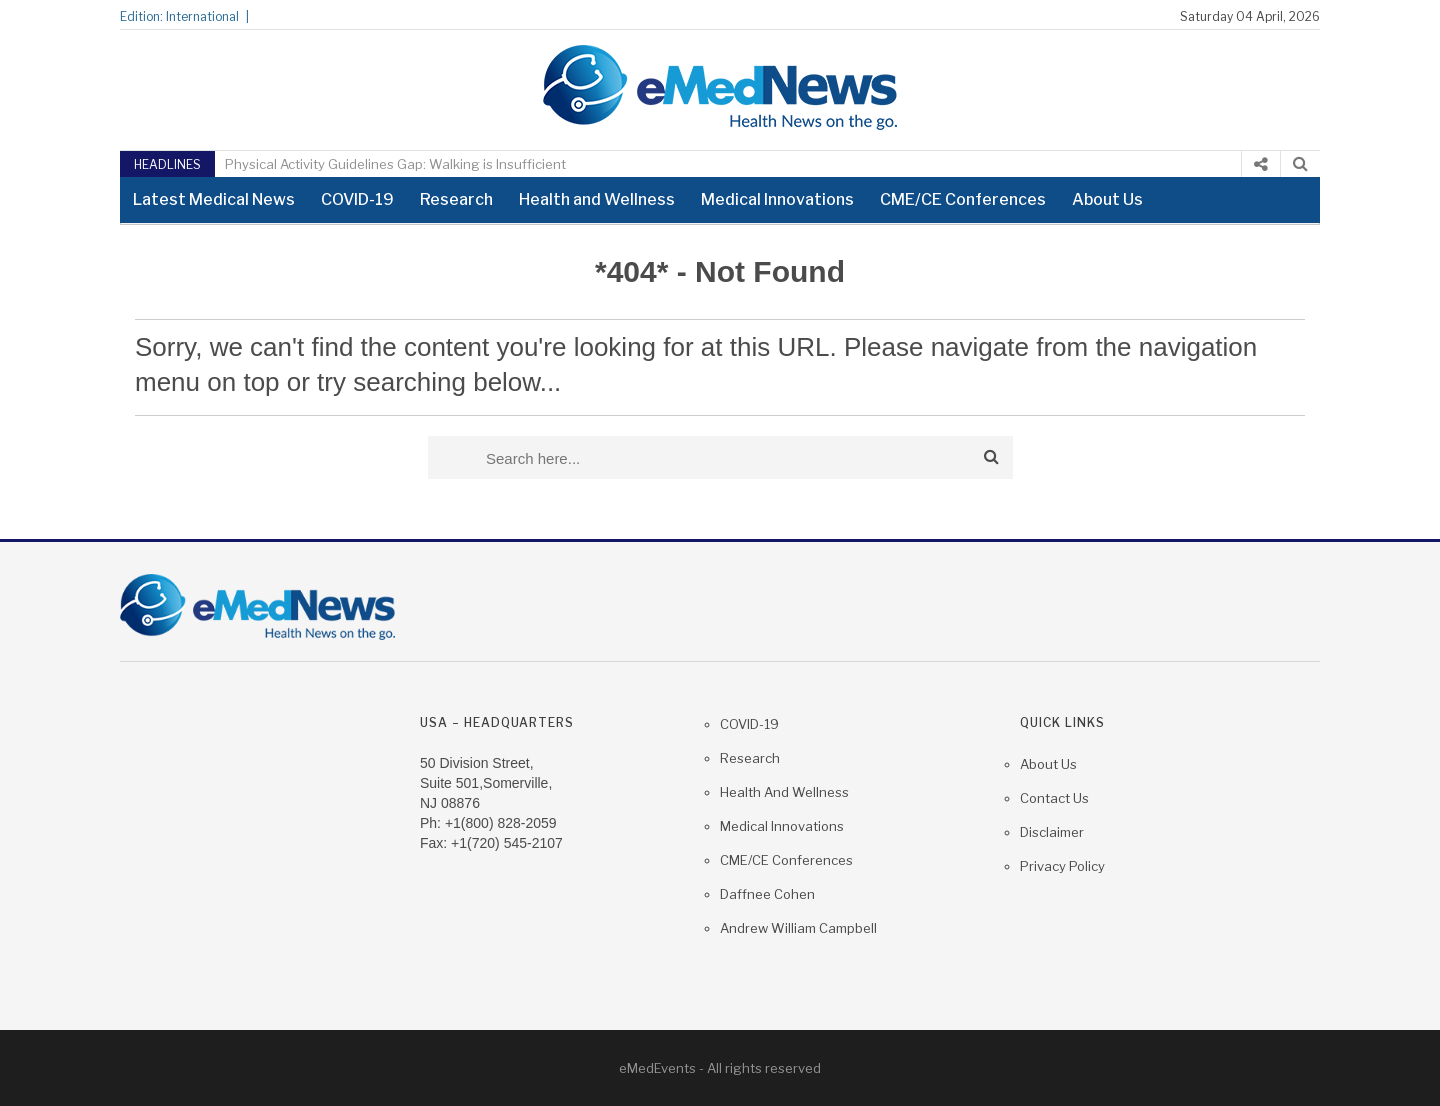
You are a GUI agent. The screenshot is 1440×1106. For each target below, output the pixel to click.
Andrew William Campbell (798, 928)
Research (456, 199)
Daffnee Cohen (767, 894)
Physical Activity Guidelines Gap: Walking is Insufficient (395, 164)
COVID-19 (357, 199)
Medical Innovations (777, 199)
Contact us (1054, 798)
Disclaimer (1052, 832)
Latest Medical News (214, 199)
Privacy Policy (1062, 866)
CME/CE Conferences (963, 199)
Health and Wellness (597, 199)
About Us (1107, 199)
